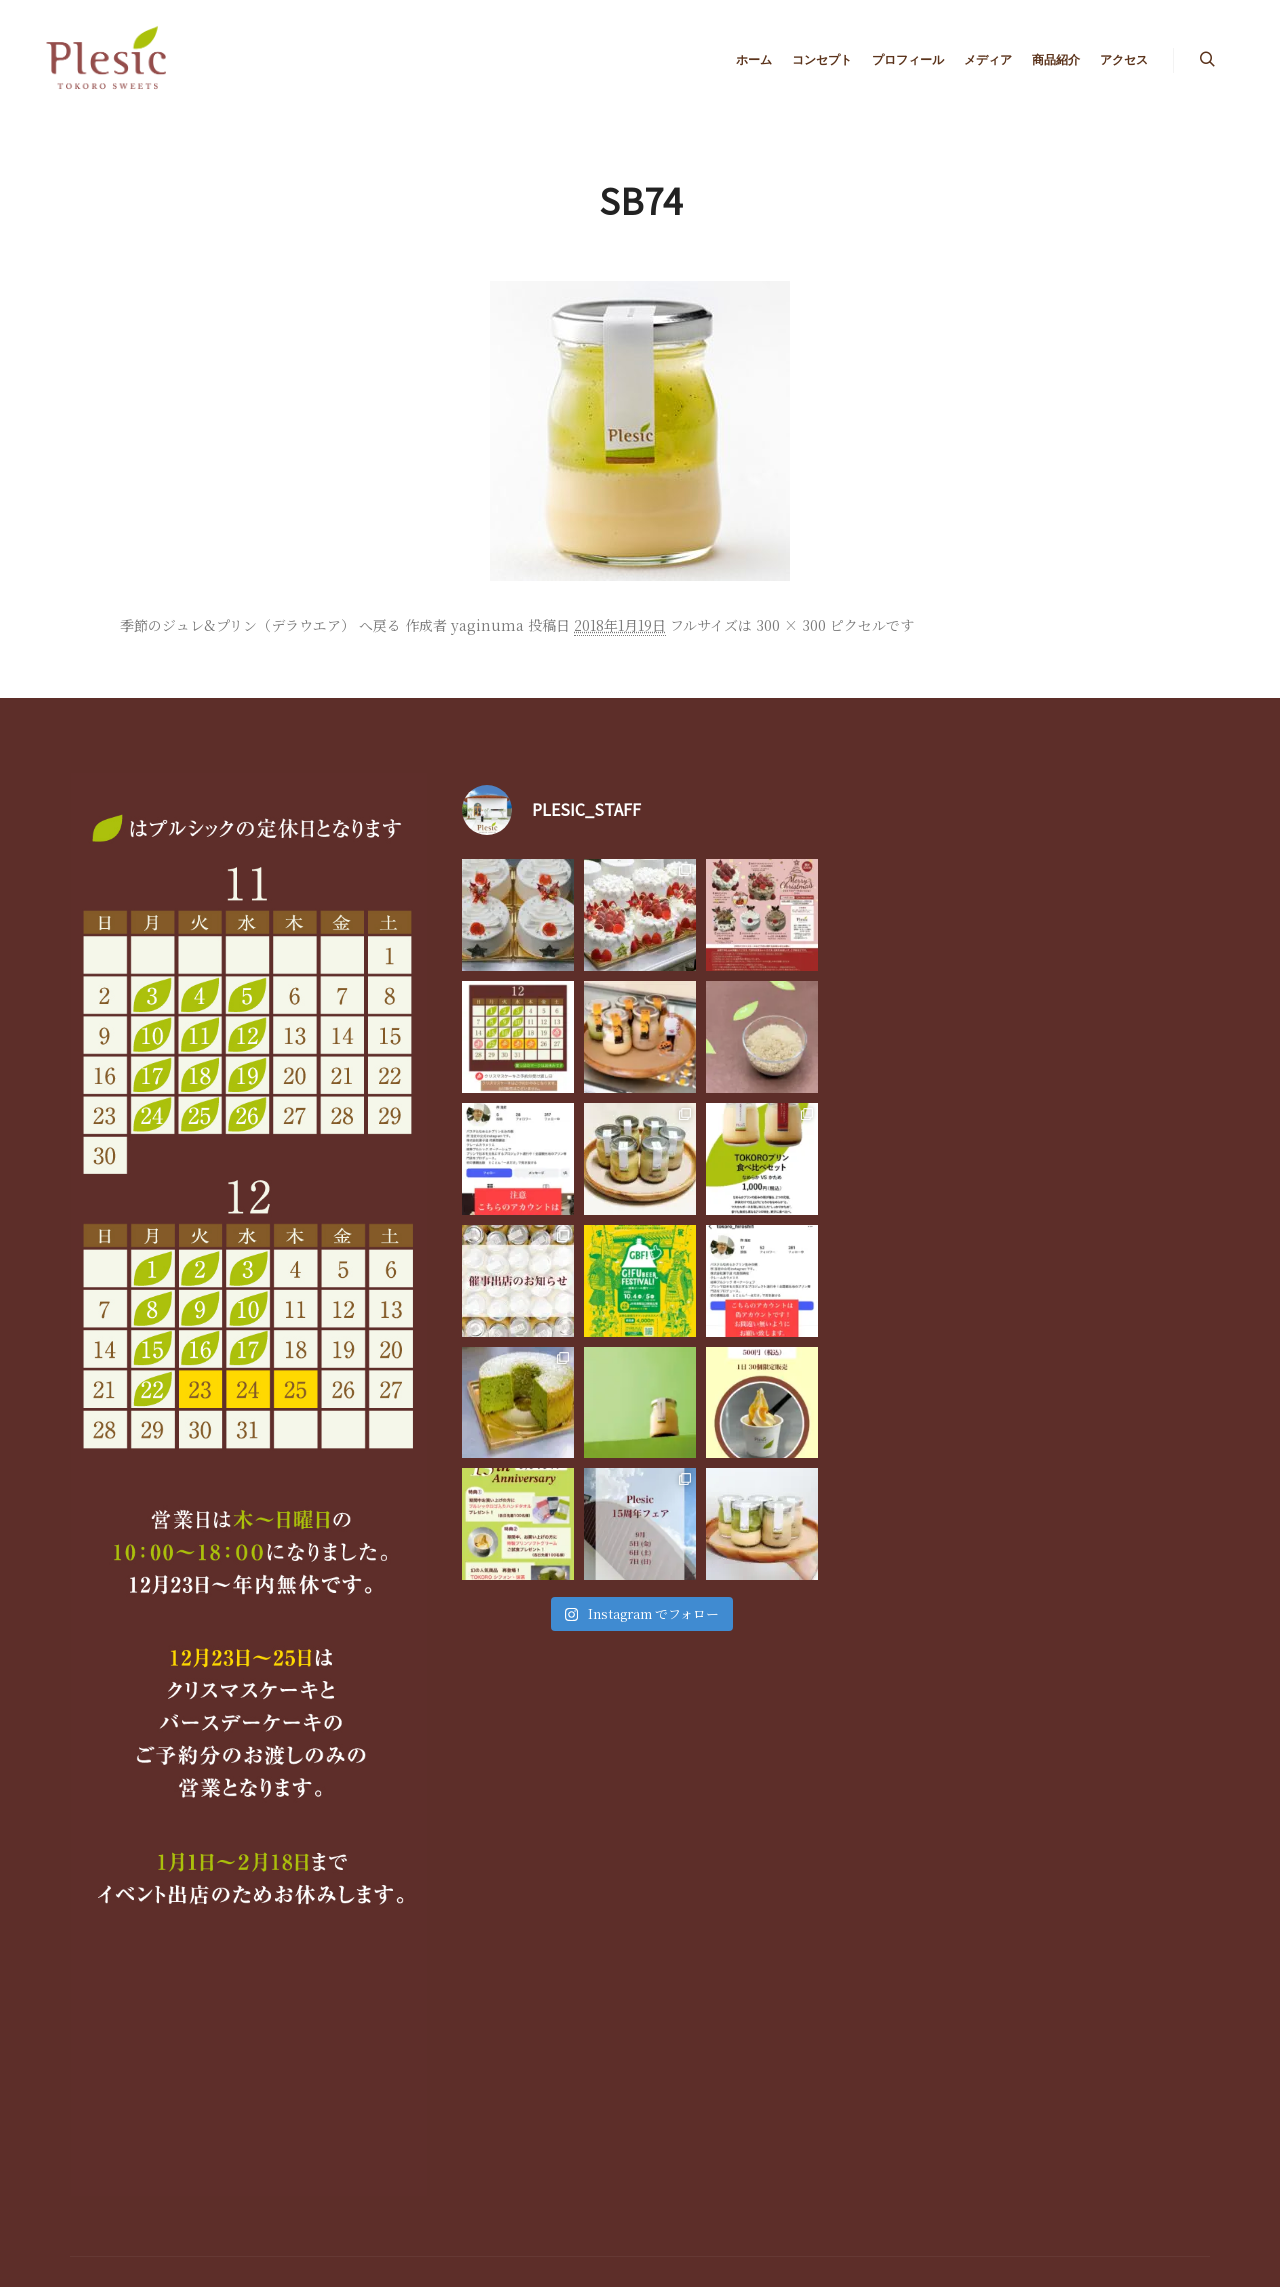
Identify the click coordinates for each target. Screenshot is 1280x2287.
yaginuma (487, 625)
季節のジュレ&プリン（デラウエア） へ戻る (260, 625)
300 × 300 (791, 625)
